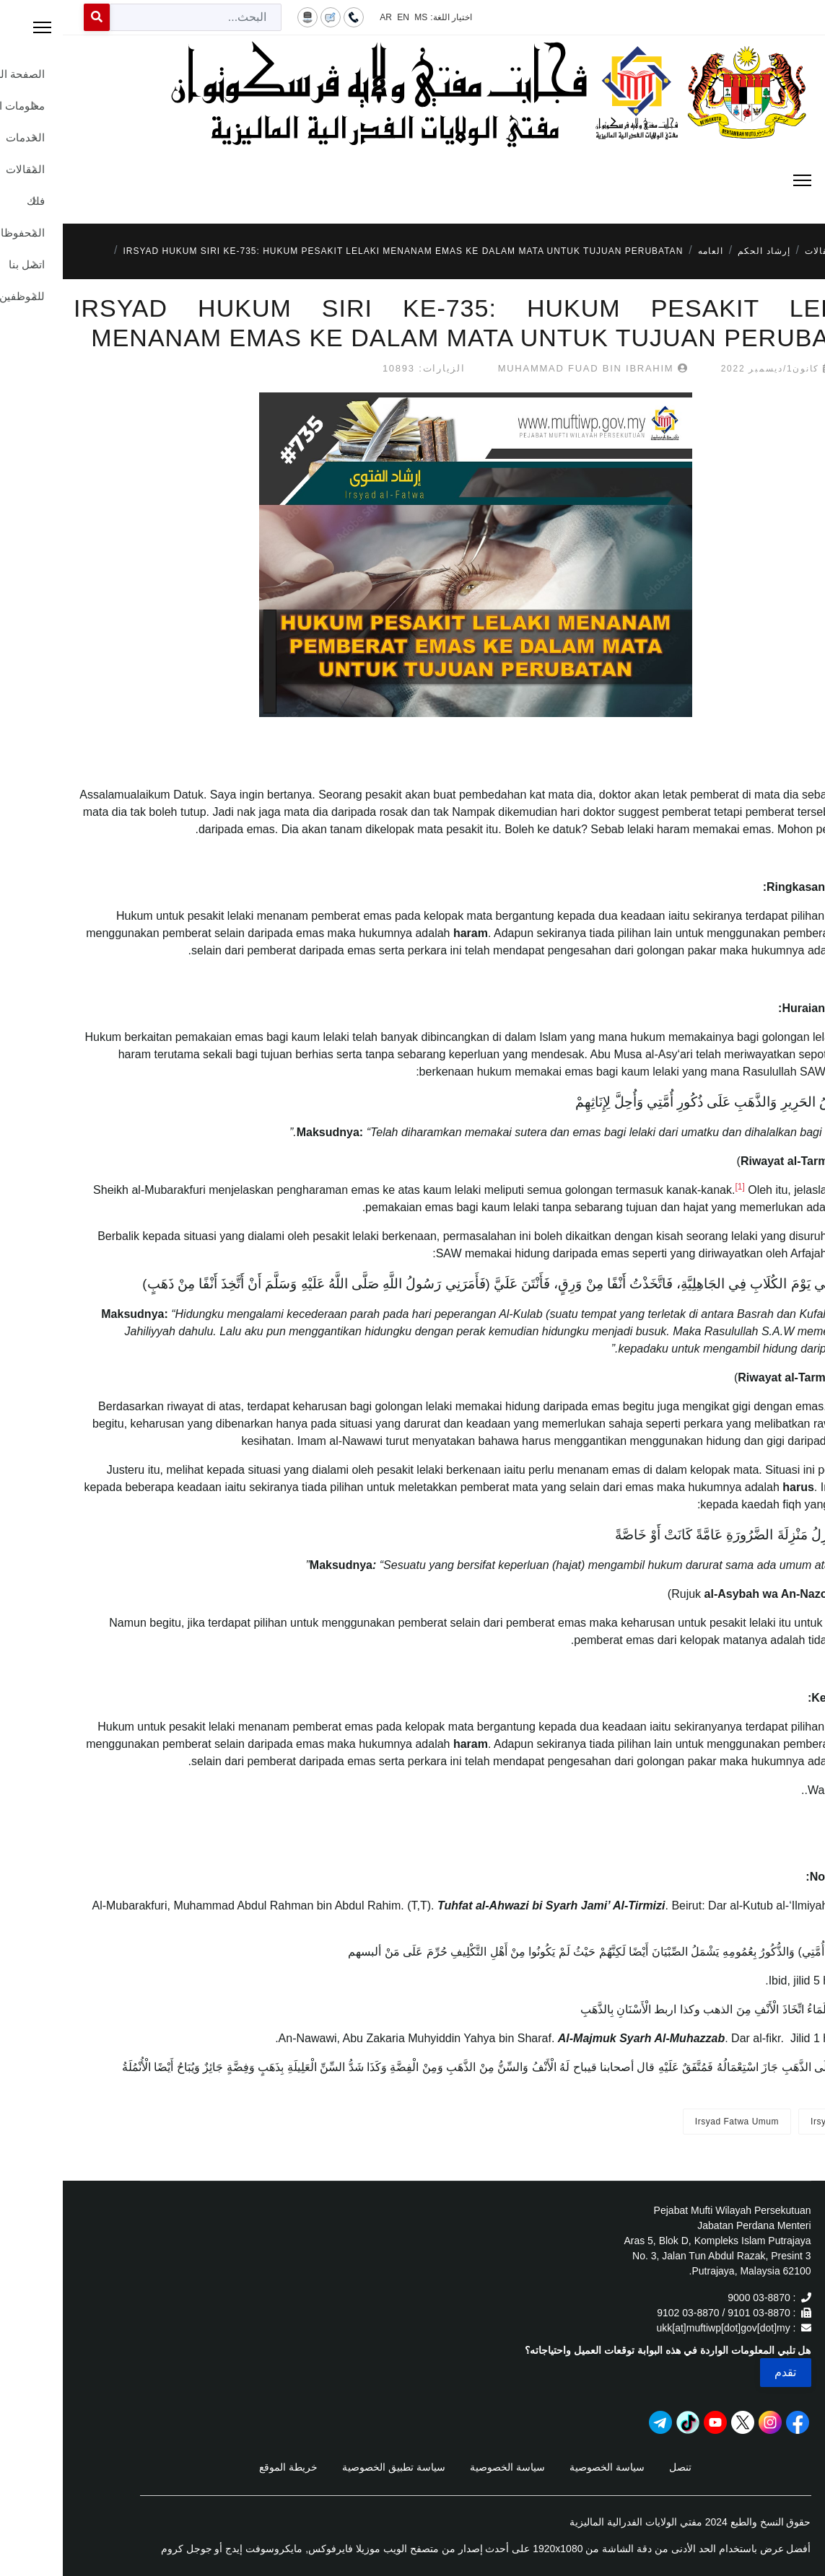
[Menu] (412, 180)
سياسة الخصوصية (544, 2467)
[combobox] (133, 17)
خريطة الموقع (225, 2467)
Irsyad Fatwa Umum (674, 2121)
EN (340, 17)
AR (323, 17)
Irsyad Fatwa (775, 2121)
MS (358, 17)
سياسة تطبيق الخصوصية (331, 2467)
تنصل (617, 2467)
